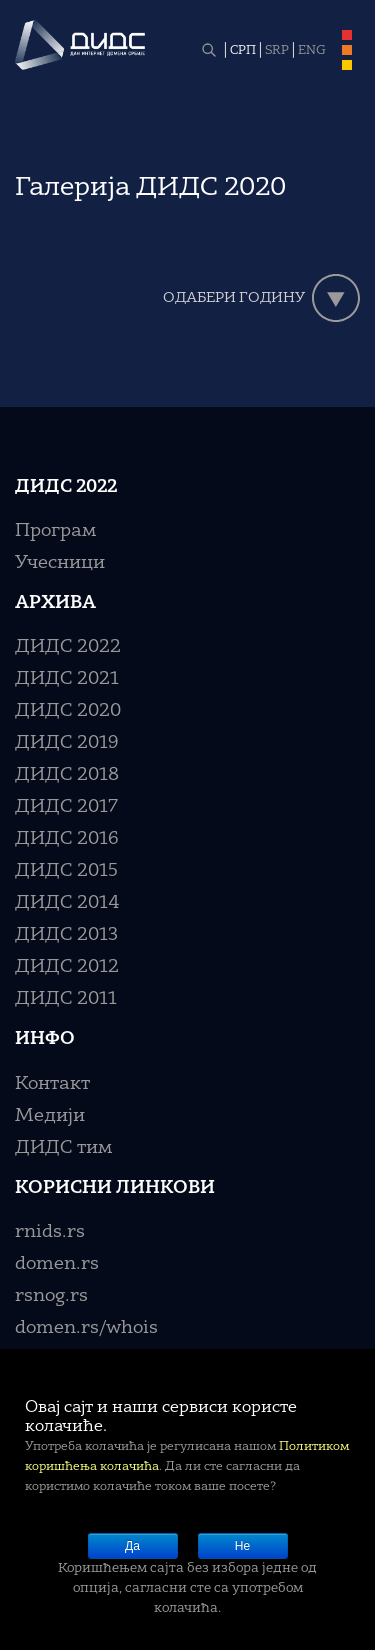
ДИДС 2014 (67, 903)
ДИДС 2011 (66, 999)
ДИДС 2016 (67, 839)
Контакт (52, 1084)
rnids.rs (50, 1232)
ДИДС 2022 (68, 647)
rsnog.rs (51, 1296)
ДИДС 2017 (66, 807)
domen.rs (57, 1264)
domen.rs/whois (86, 1328)
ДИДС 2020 (68, 711)
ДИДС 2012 (67, 967)
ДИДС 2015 (66, 871)
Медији (50, 1116)
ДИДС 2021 (67, 679)
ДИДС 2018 (67, 775)
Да (132, 1546)
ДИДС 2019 (67, 743)
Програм (55, 531)
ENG (312, 51)
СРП (243, 51)
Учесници (60, 563)
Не (242, 1546)
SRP (277, 51)
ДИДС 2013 (66, 935)
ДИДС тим (63, 1148)
